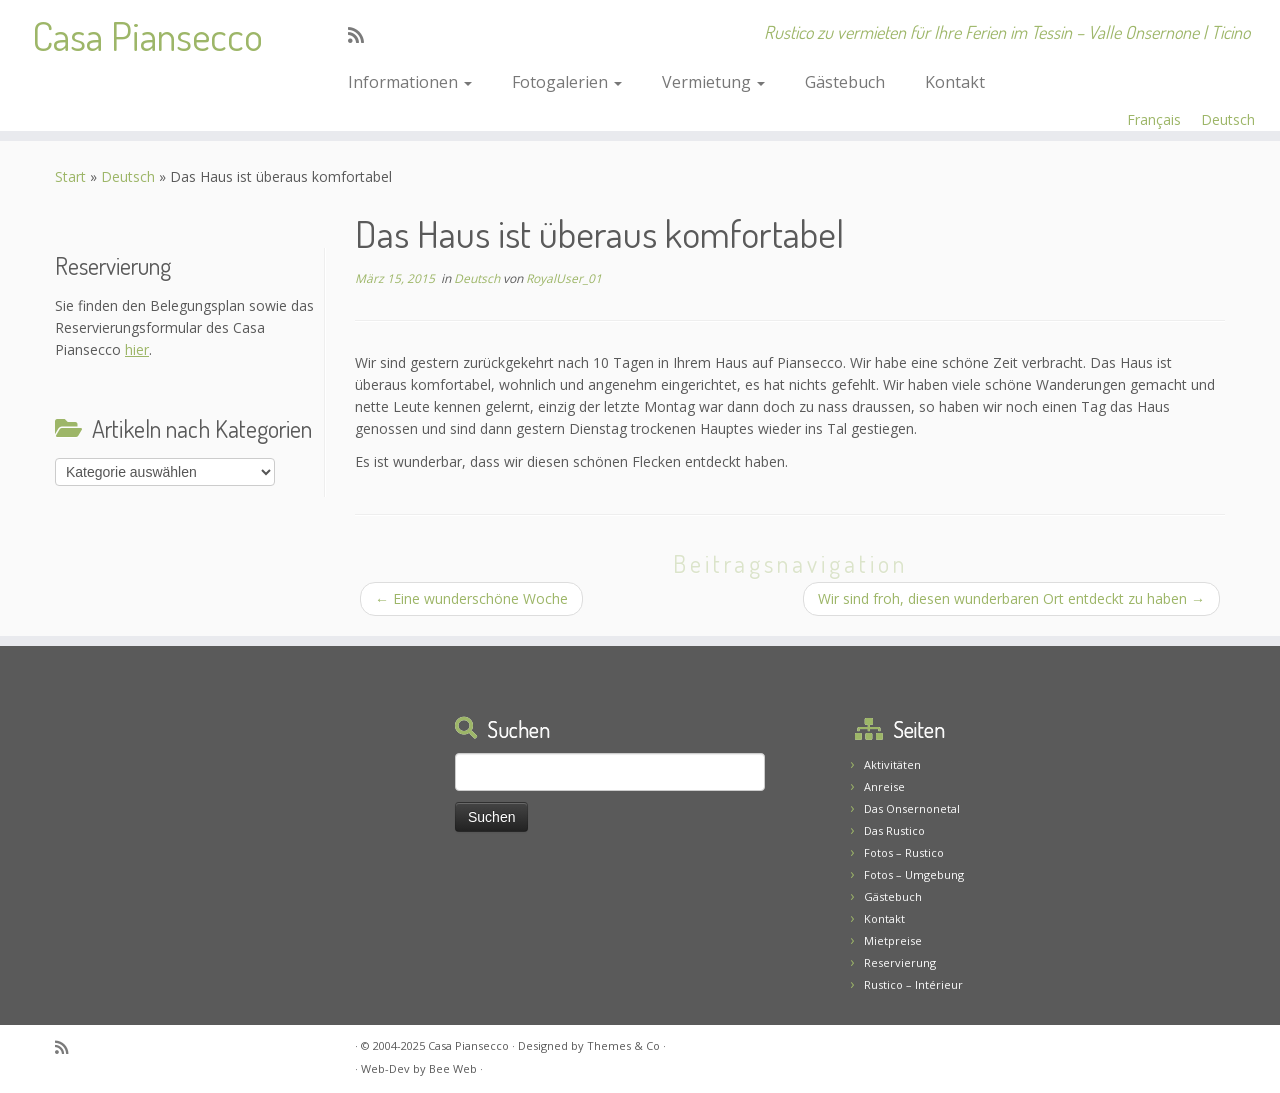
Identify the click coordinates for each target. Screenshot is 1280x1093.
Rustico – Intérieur (913, 984)
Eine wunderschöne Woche (471, 598)
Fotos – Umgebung (914, 874)
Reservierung (900, 962)
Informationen (410, 82)
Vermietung (713, 82)
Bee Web (453, 1068)
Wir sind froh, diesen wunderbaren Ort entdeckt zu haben (1011, 598)
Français (1154, 119)
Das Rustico (894, 830)
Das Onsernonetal (912, 808)
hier (137, 349)
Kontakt (955, 82)
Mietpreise (893, 940)
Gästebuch (845, 82)
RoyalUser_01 (564, 278)
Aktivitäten (892, 764)
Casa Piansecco (147, 35)
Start (70, 176)
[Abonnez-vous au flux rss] (362, 35)
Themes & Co (623, 1045)
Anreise (884, 786)
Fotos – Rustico (904, 852)
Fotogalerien (567, 82)
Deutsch (1228, 119)
